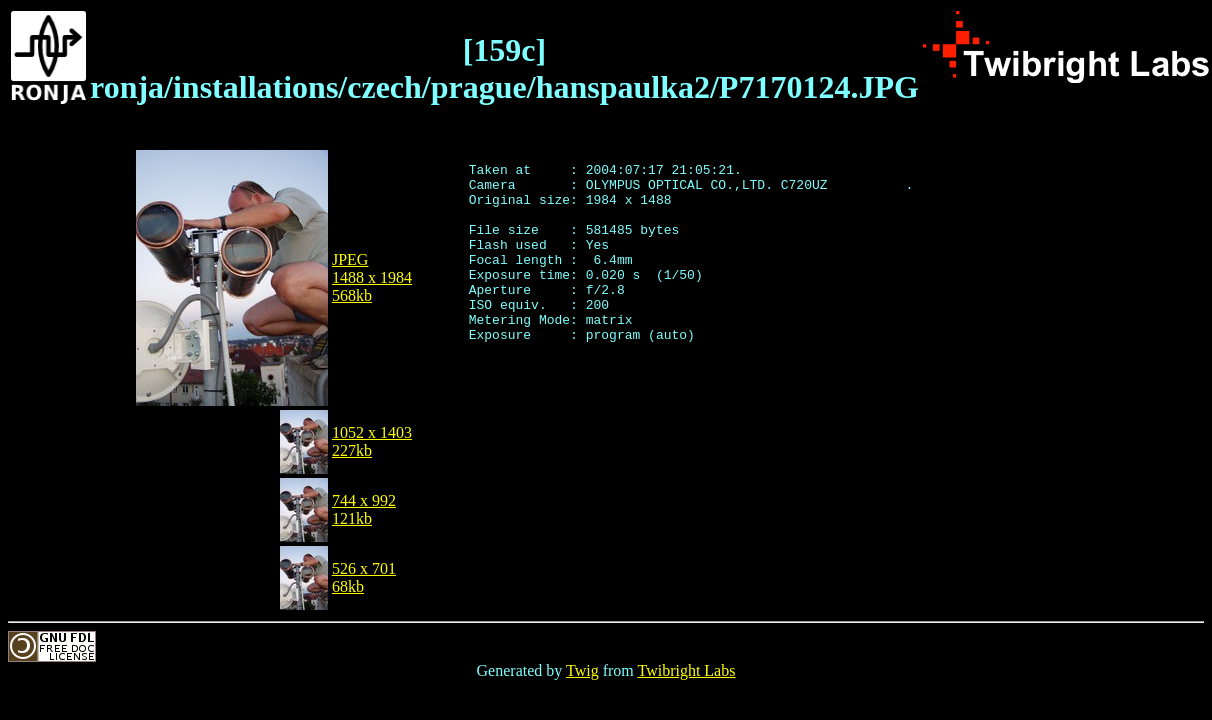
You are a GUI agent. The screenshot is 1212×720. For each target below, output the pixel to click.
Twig (582, 670)
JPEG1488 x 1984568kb (372, 277)
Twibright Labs (686, 670)
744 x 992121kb (364, 509)
